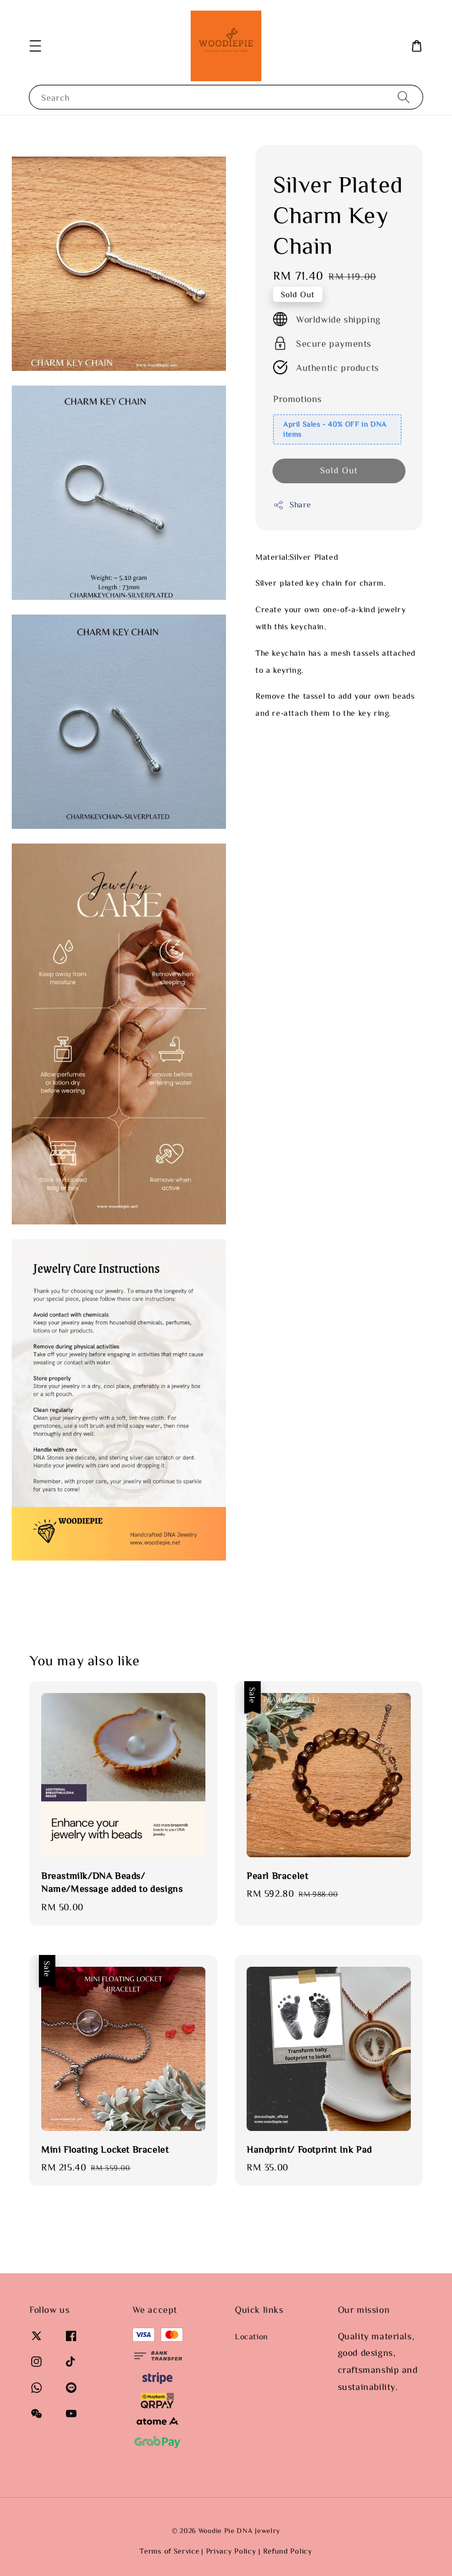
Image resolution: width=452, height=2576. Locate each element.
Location (251, 2336)
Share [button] (292, 505)
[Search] (404, 96)
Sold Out (339, 470)
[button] (35, 46)
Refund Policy (288, 2551)
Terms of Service (169, 2551)
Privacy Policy (231, 2551)
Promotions (297, 398)
